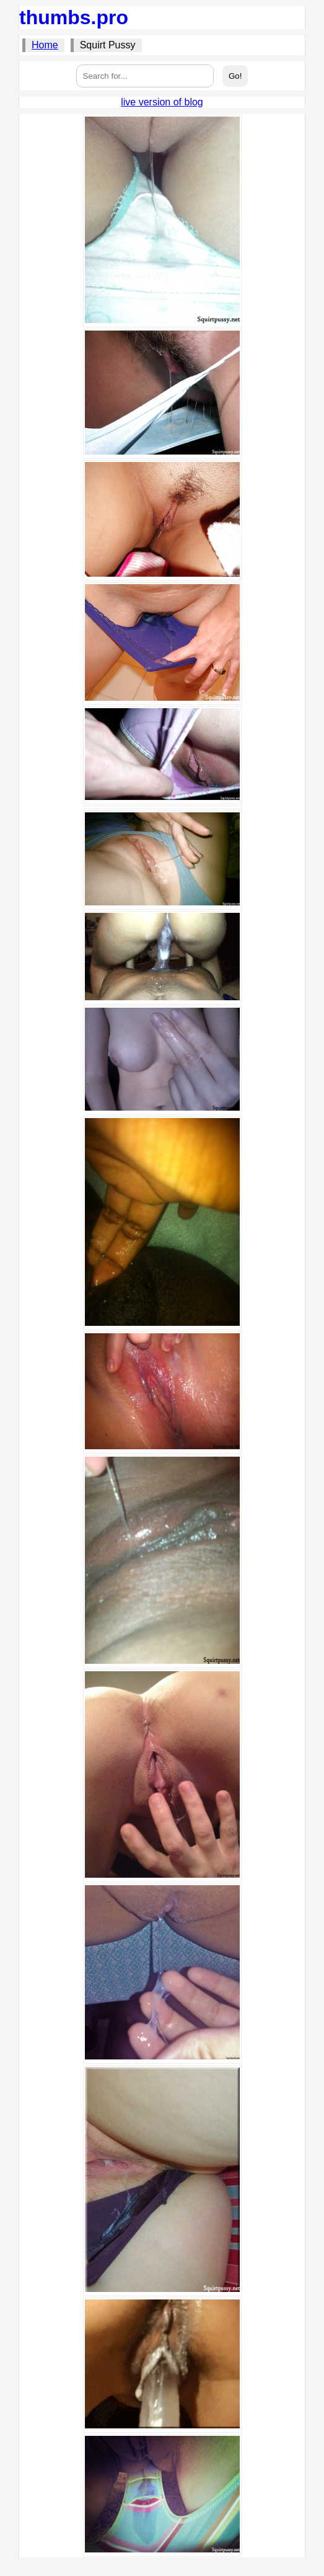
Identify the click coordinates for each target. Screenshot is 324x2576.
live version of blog (162, 102)
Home (45, 45)
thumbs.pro (73, 17)
